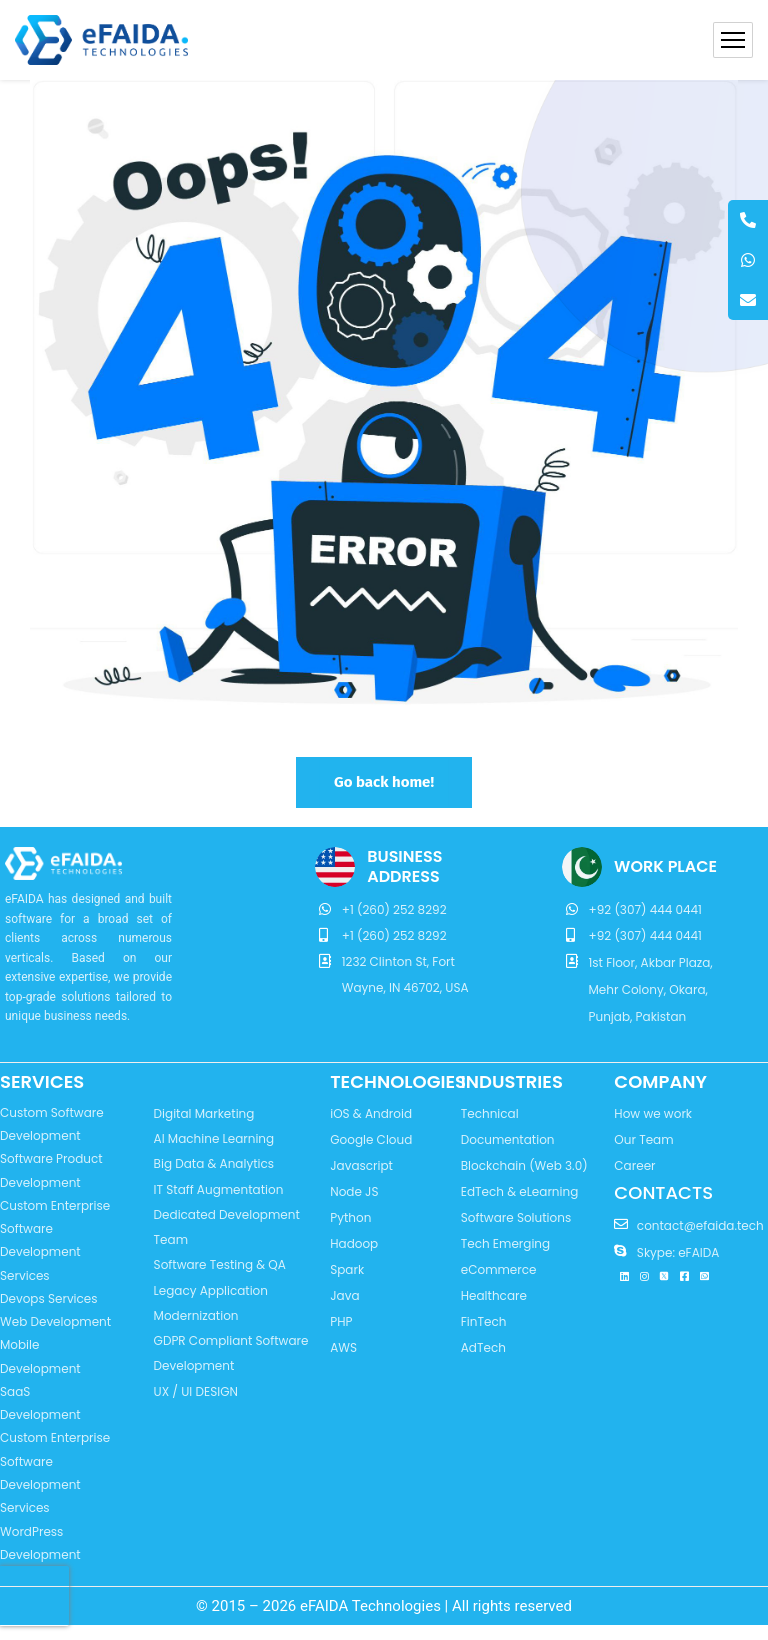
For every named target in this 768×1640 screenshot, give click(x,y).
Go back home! (384, 782)
